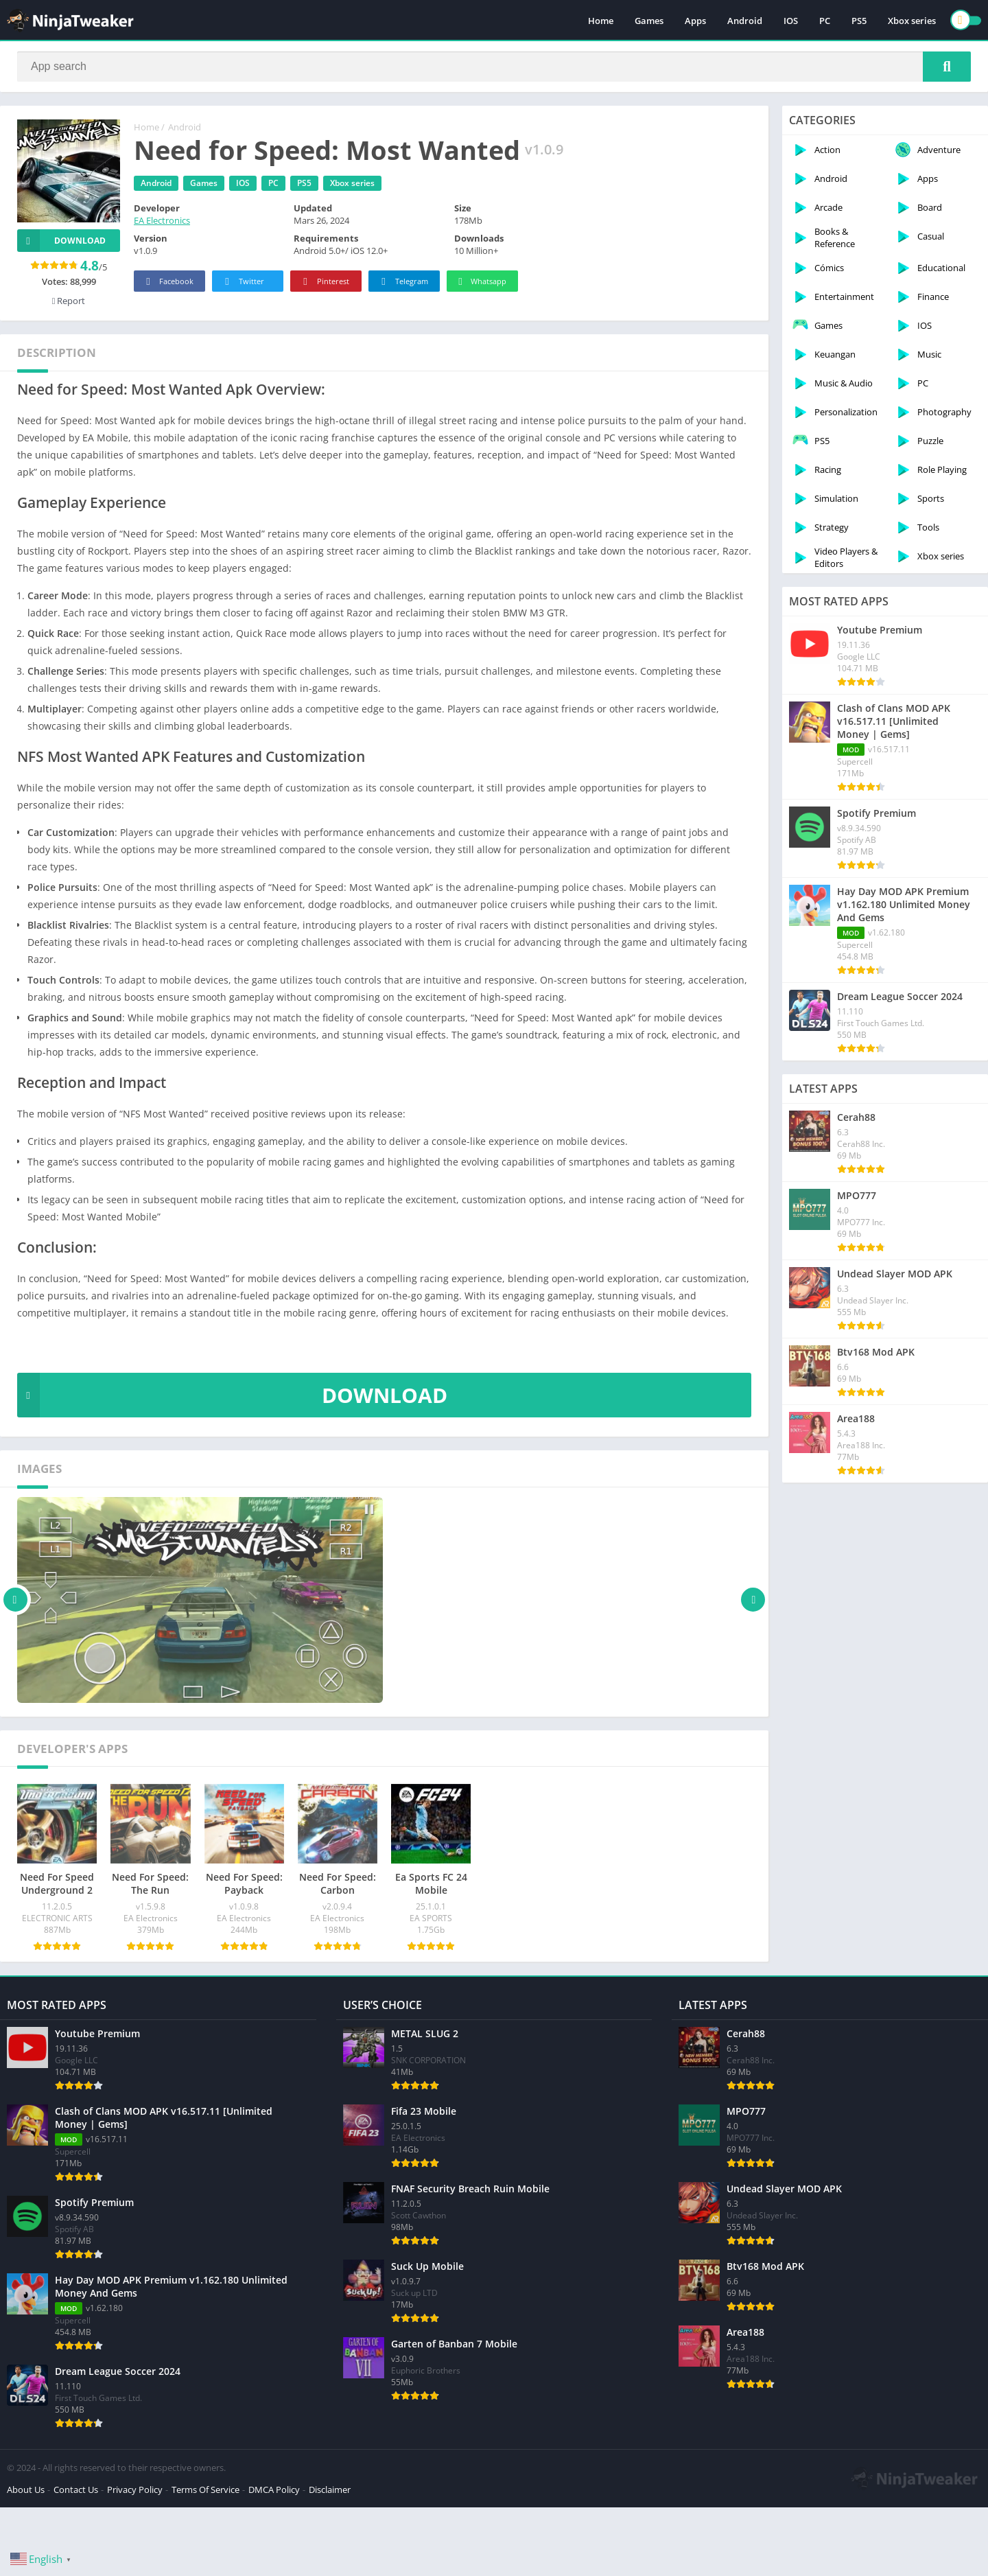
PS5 (859, 20)
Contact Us (76, 2489)
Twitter (242, 281)
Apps (695, 20)
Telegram (402, 281)
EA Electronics (162, 220)
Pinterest (323, 281)
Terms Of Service (205, 2489)
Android (744, 20)
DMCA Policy (274, 2489)
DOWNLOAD (232, 1395)
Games (649, 20)
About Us (26, 2489)
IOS (791, 20)
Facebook (167, 281)
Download (61, 240)
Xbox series (912, 20)
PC (824, 20)
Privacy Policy (135, 2489)
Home (600, 20)
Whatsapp (480, 281)
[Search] (494, 66)
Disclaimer (330, 2489)
